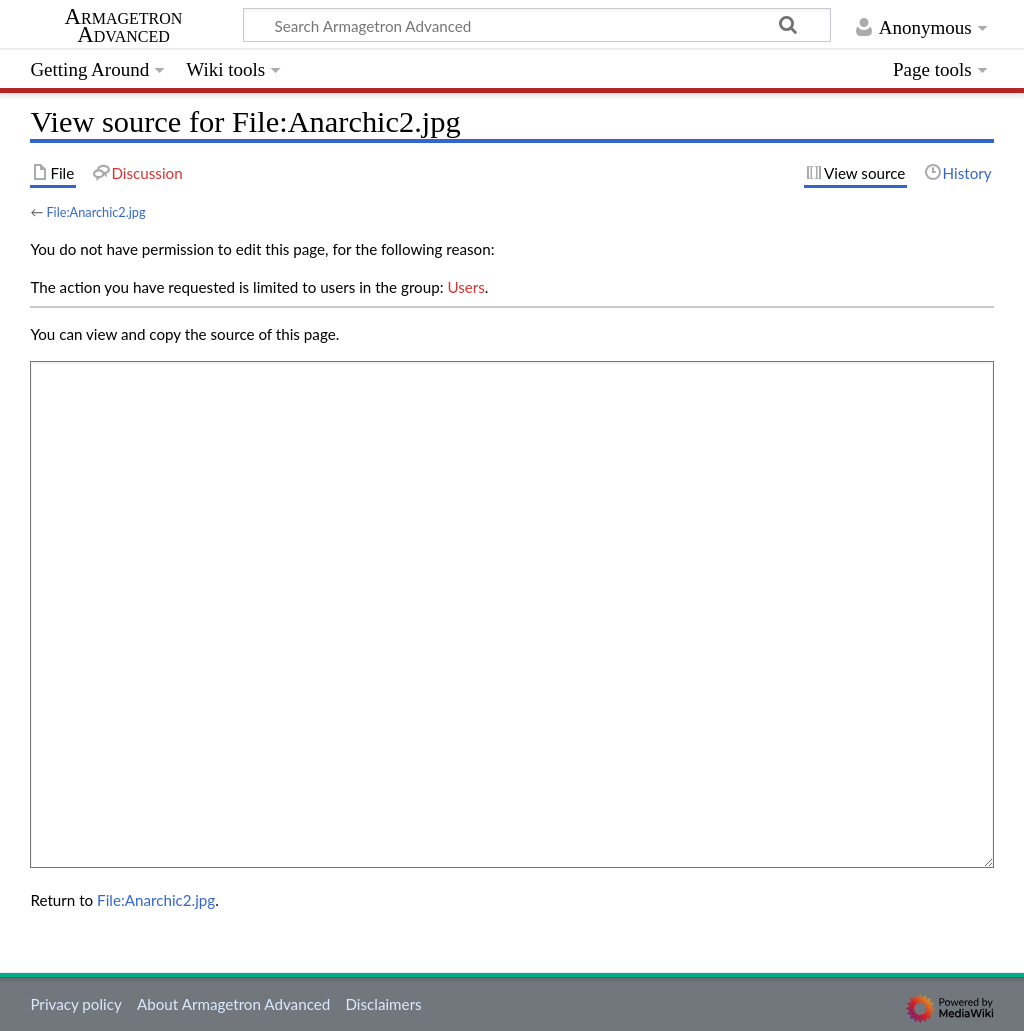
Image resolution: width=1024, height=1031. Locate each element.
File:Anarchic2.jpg (95, 212)
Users (465, 287)
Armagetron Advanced (124, 26)
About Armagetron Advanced (233, 1004)
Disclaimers (383, 1004)
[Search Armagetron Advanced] (537, 25)
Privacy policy (75, 1004)
